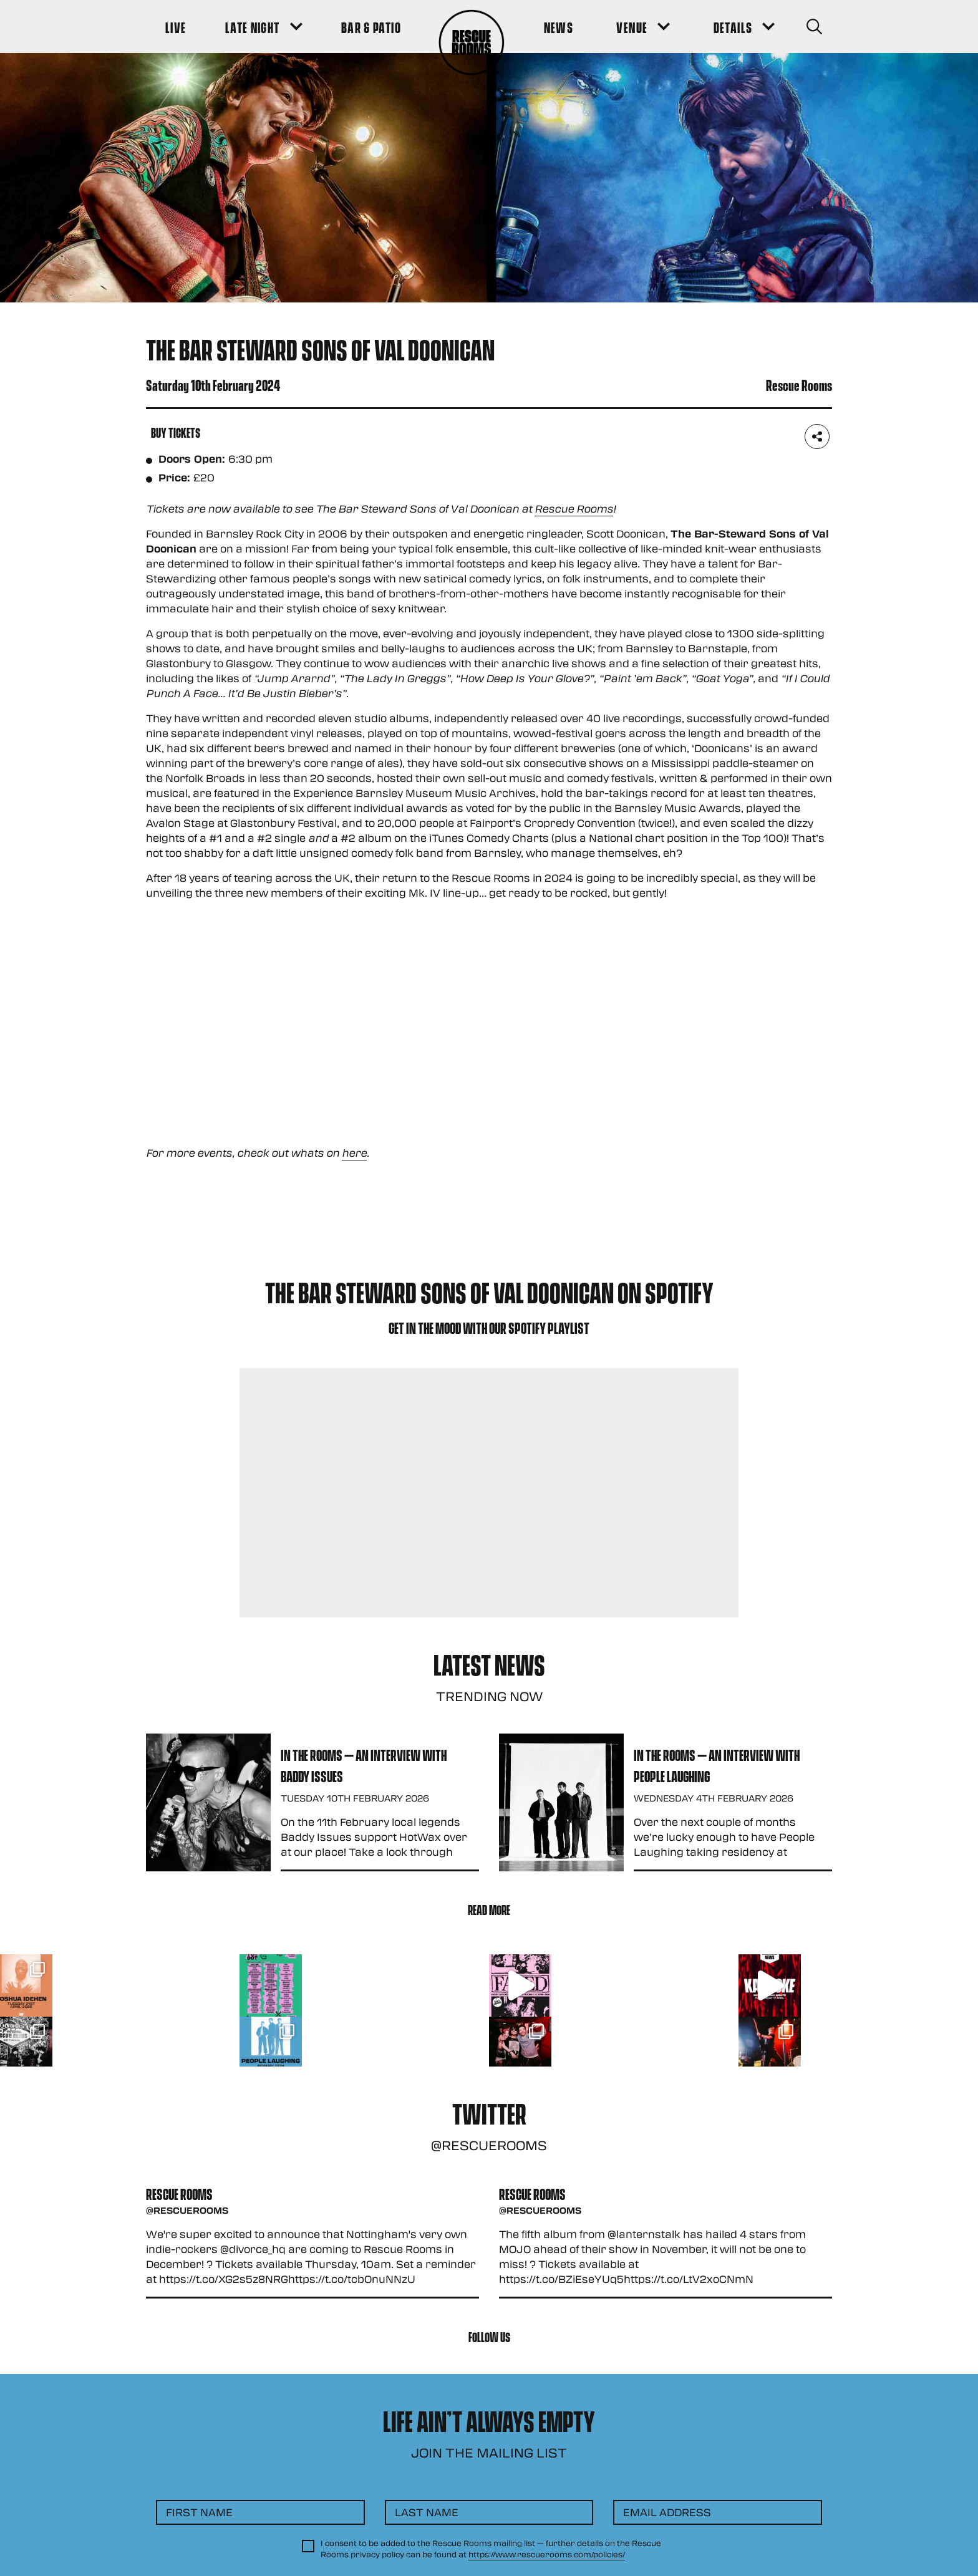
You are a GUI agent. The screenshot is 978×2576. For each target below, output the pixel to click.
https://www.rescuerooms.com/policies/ (546, 2554)
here (354, 1153)
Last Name (426, 2512)
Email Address (667, 2512)
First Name (199, 2512)
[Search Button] (814, 26)
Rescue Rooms (574, 508)
